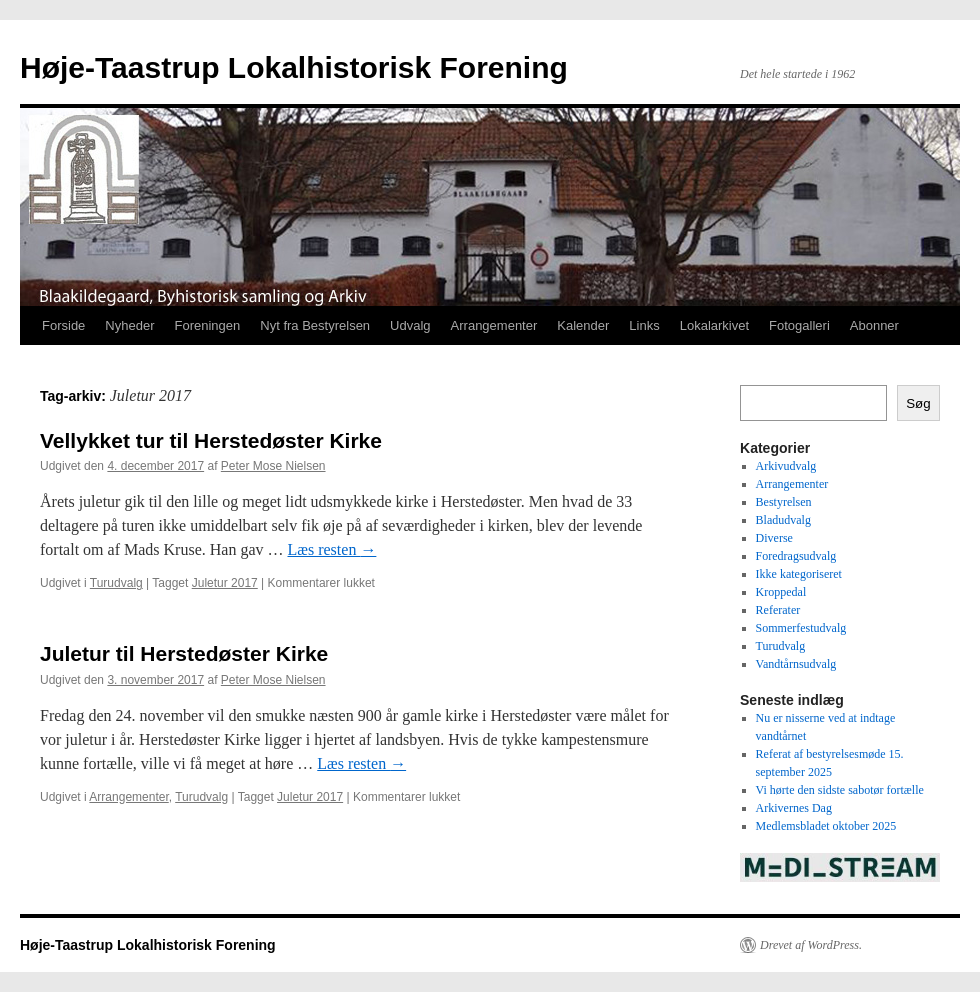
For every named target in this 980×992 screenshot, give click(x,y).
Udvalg (410, 325)
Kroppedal (781, 592)
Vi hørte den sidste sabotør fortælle (840, 790)
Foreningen (208, 325)
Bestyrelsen (784, 502)
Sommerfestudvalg (801, 628)
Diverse (774, 538)
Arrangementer (494, 325)
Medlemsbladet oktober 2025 (826, 826)
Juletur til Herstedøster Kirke (184, 653)
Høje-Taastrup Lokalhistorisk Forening (294, 67)
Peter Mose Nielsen (273, 466)
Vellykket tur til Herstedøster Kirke (211, 440)
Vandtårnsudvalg (796, 664)
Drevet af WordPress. (811, 945)
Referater (778, 610)
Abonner (874, 325)
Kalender (583, 325)
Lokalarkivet (714, 325)
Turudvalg (116, 583)
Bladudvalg (783, 520)
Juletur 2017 (225, 583)
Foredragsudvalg (796, 556)
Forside (63, 325)
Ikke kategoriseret (799, 574)
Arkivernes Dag (794, 808)
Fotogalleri (799, 325)
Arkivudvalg (786, 466)
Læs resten (332, 549)
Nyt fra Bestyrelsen (315, 325)
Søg (918, 403)
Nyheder (129, 325)
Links (644, 325)
